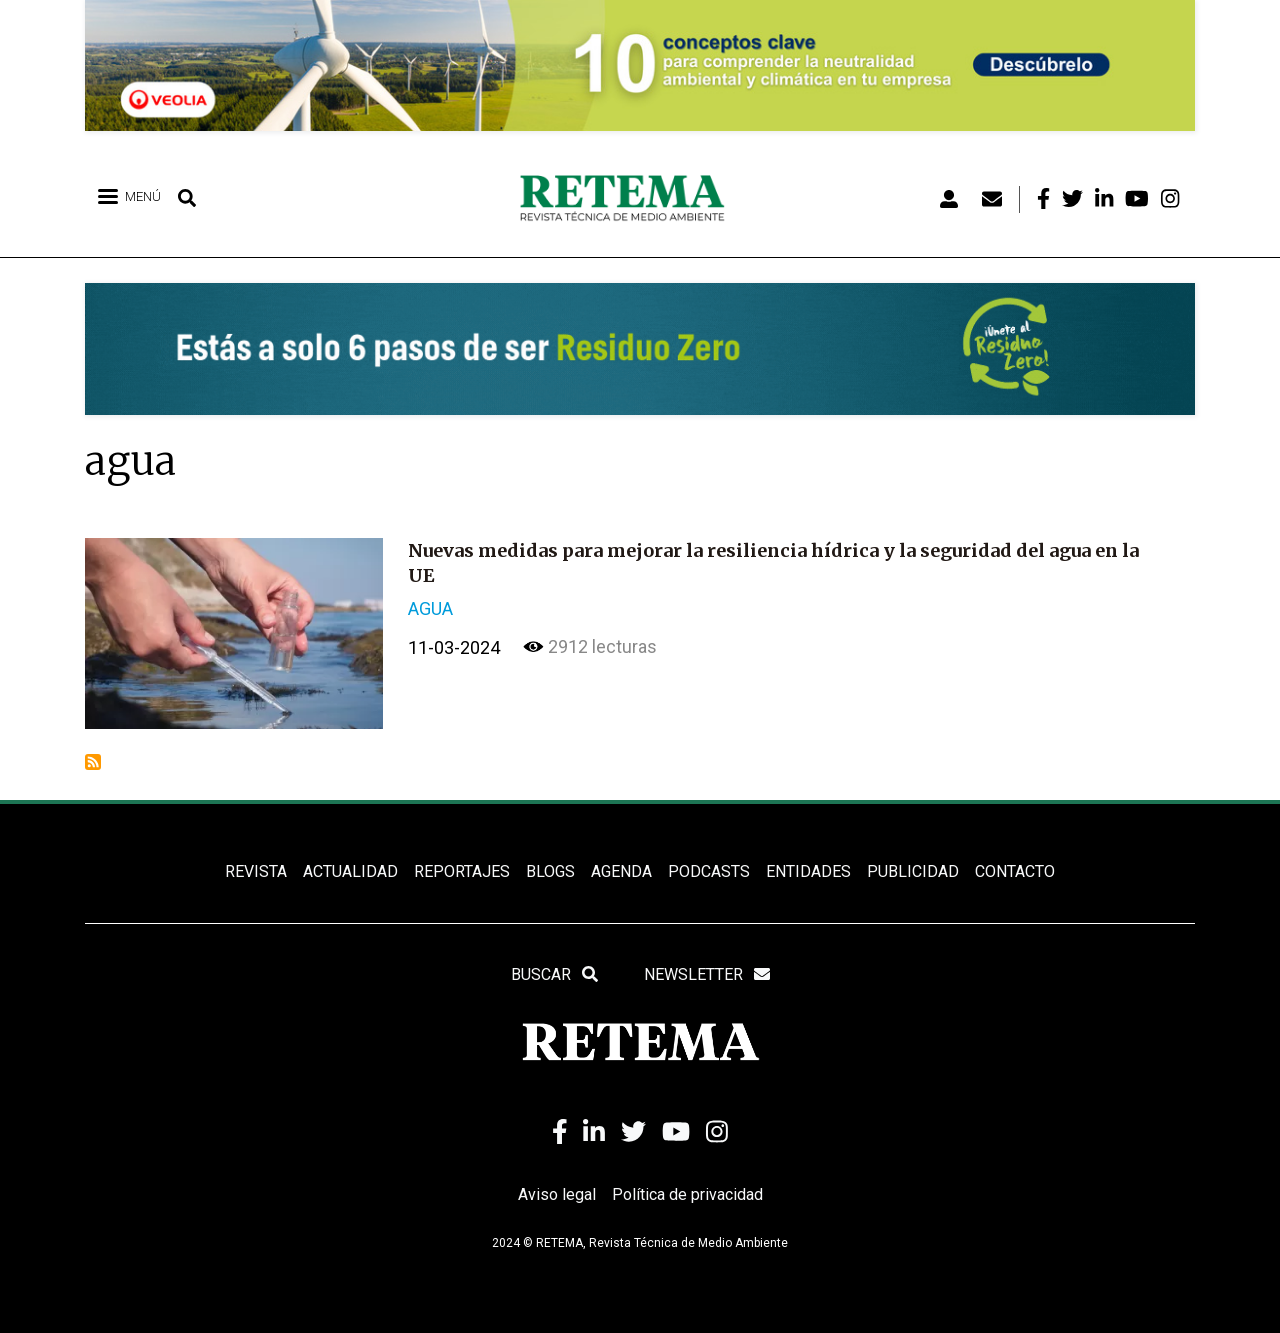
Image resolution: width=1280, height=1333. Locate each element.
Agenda (621, 871)
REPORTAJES (462, 871)
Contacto (1015, 871)
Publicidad (913, 871)
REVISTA (256, 871)
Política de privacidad (687, 1194)
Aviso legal (557, 1194)
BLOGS (550, 871)
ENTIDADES (808, 871)
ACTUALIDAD (350, 871)
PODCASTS (709, 871)
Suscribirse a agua (93, 762)
